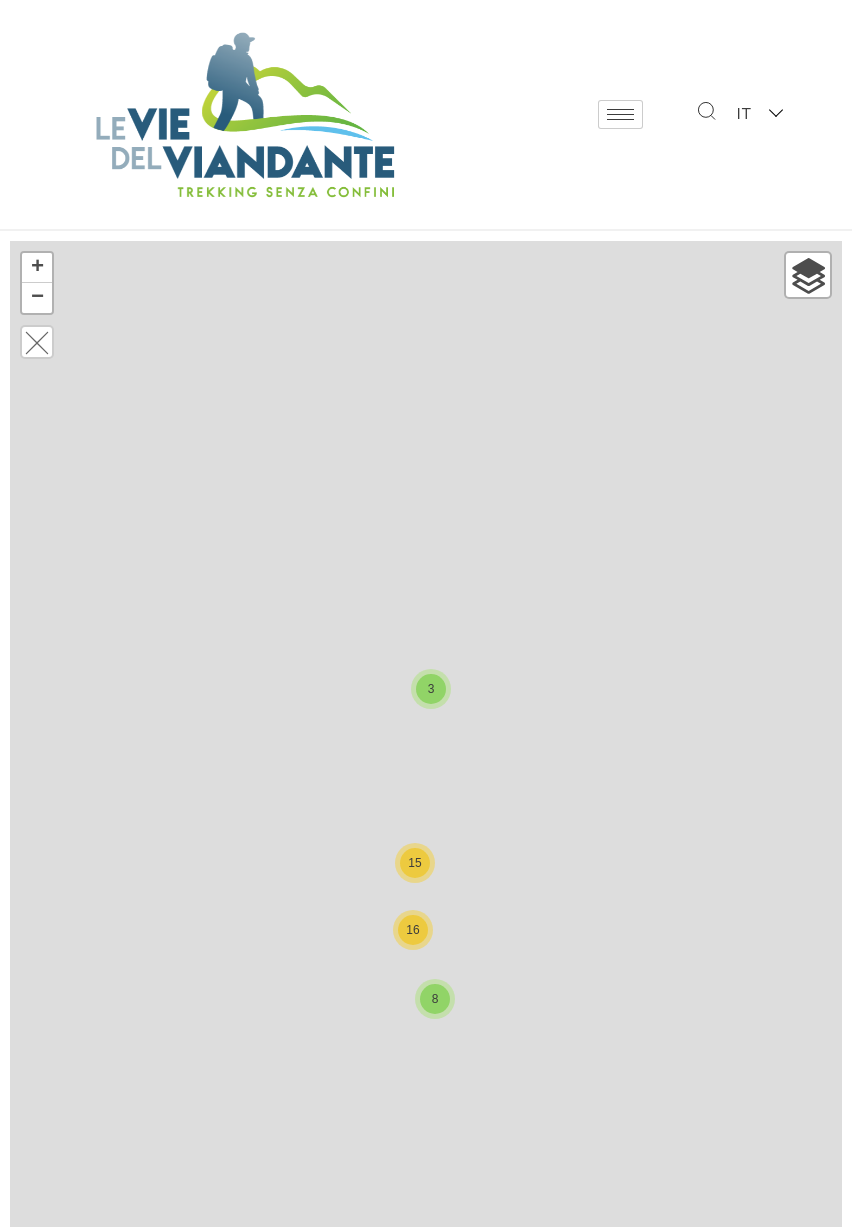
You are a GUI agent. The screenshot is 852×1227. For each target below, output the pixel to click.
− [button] (37, 298)
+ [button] (37, 268)
